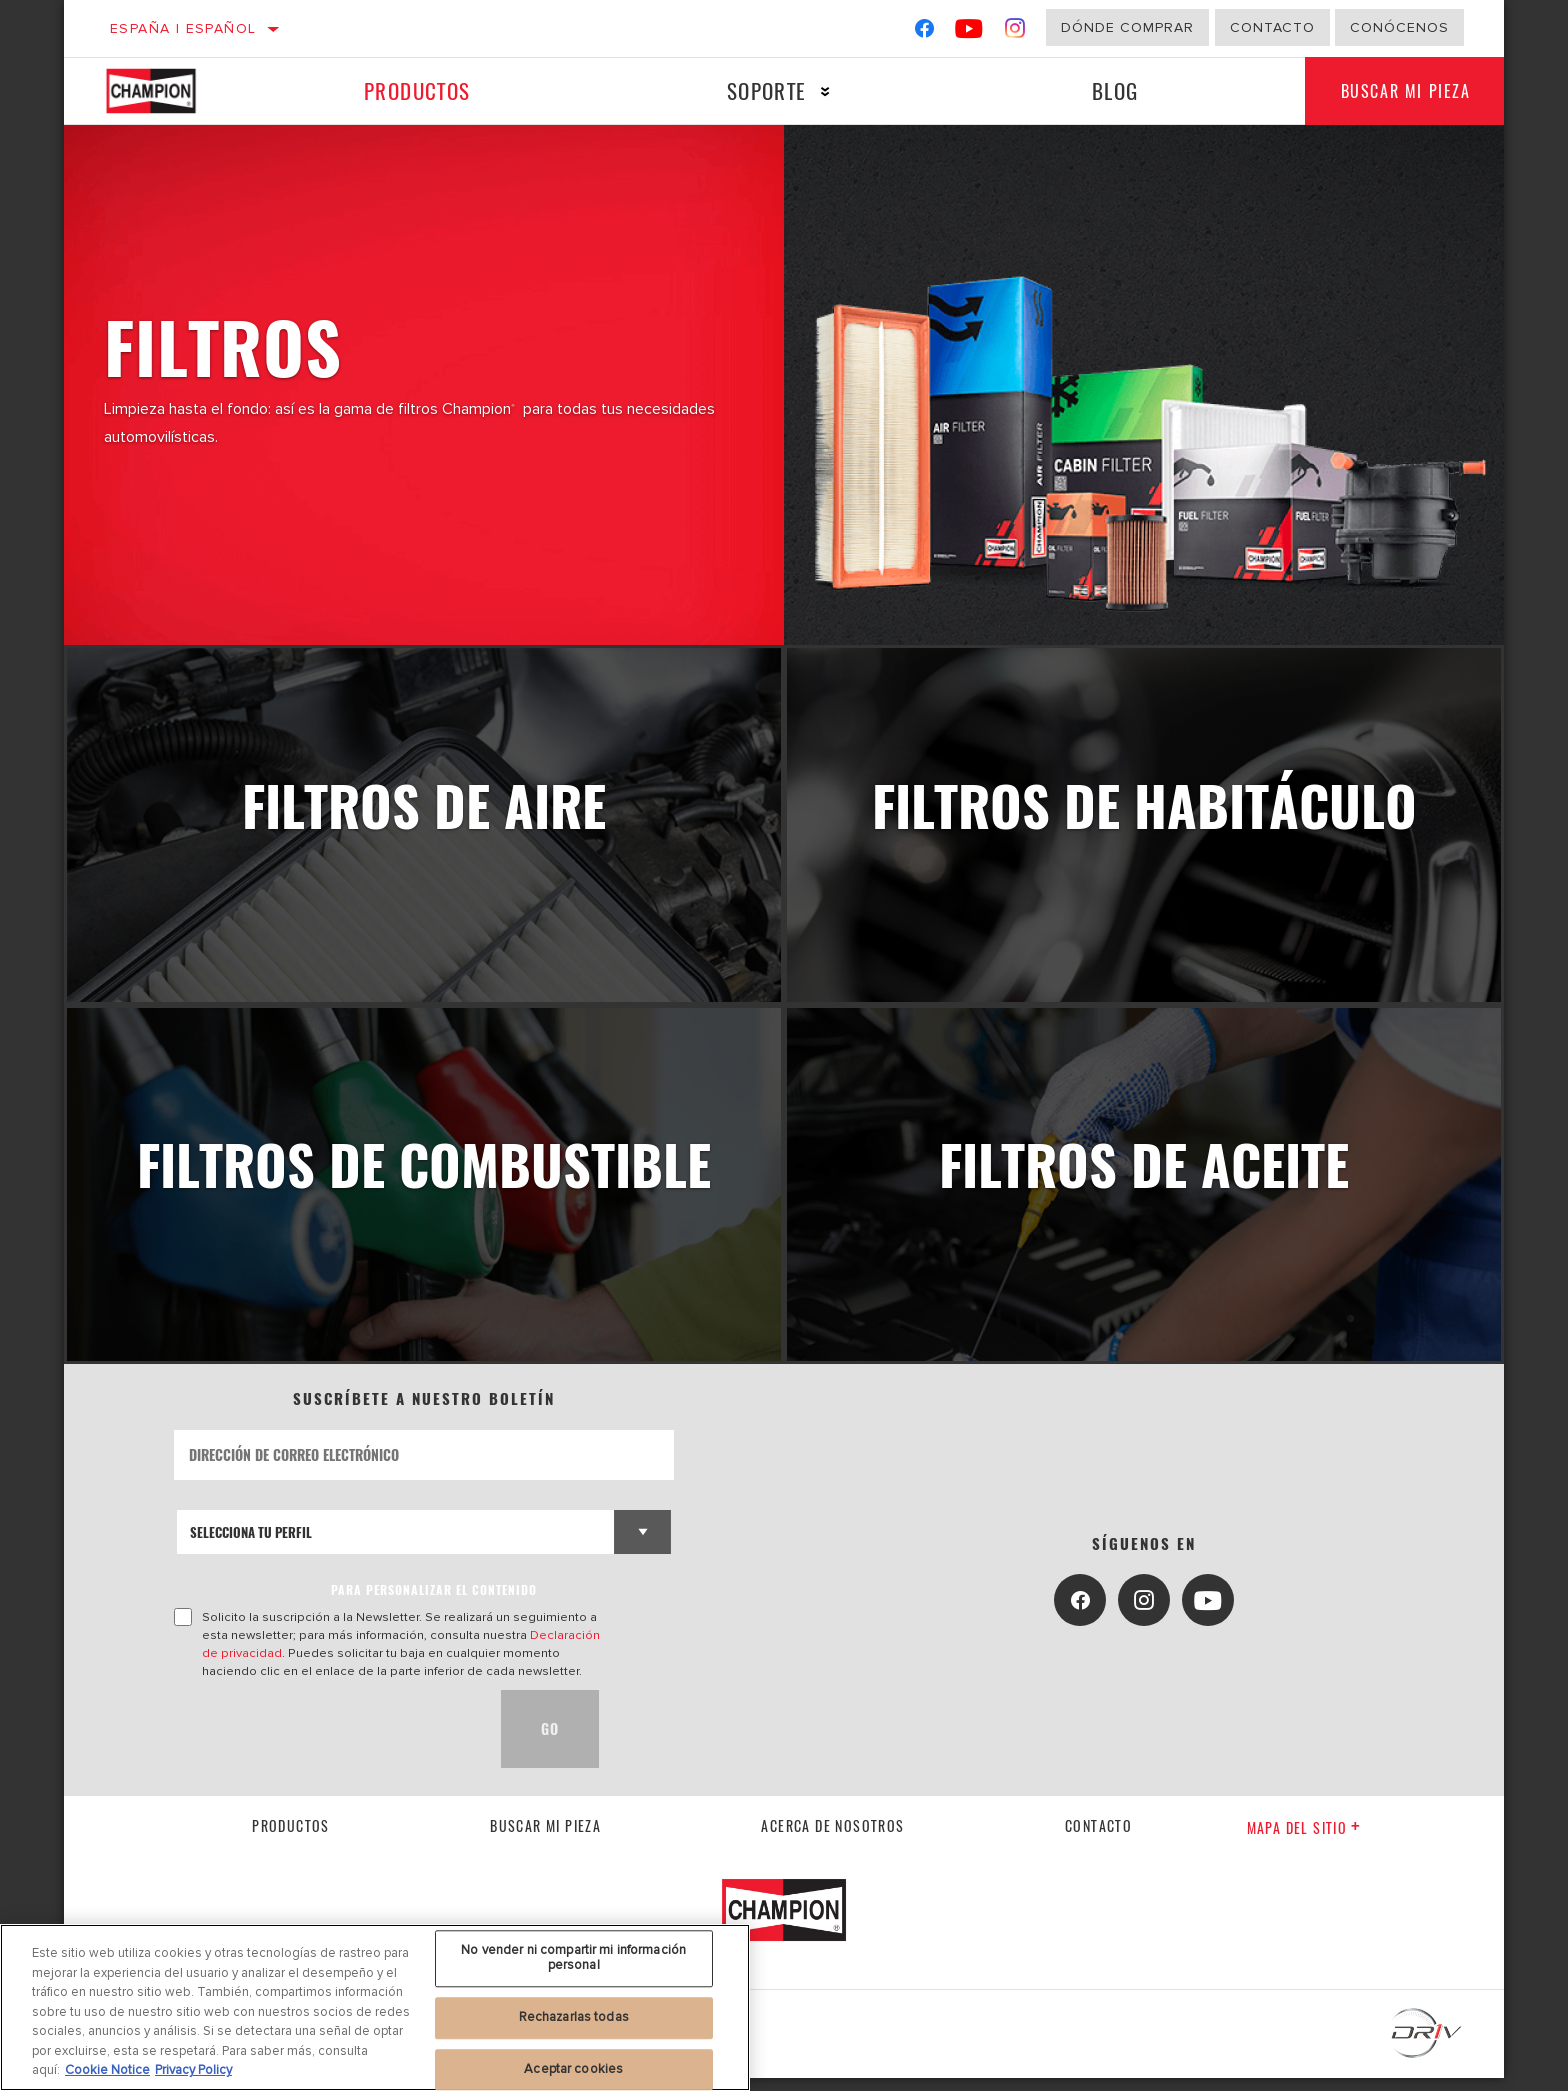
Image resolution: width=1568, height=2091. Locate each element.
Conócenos (1399, 27)
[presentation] (326, 1742)
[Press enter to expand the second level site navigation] (820, 91)
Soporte (762, 90)
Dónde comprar (1127, 27)
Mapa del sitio (1304, 1840)
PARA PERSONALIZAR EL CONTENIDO (434, 1602)
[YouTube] (969, 32)
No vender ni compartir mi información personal (573, 1958)
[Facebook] (924, 32)
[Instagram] (1015, 32)
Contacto (1272, 27)
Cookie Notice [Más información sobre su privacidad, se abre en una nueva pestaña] (107, 2070)
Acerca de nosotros (832, 1838)
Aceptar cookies (573, 2069)
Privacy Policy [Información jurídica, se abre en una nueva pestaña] (193, 2070)
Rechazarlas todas (574, 2017)
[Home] (170, 91)
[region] (375, 2007)
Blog (1108, 90)
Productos (415, 90)
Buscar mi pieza (1401, 91)
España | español (183, 28)
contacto (1098, 1838)
